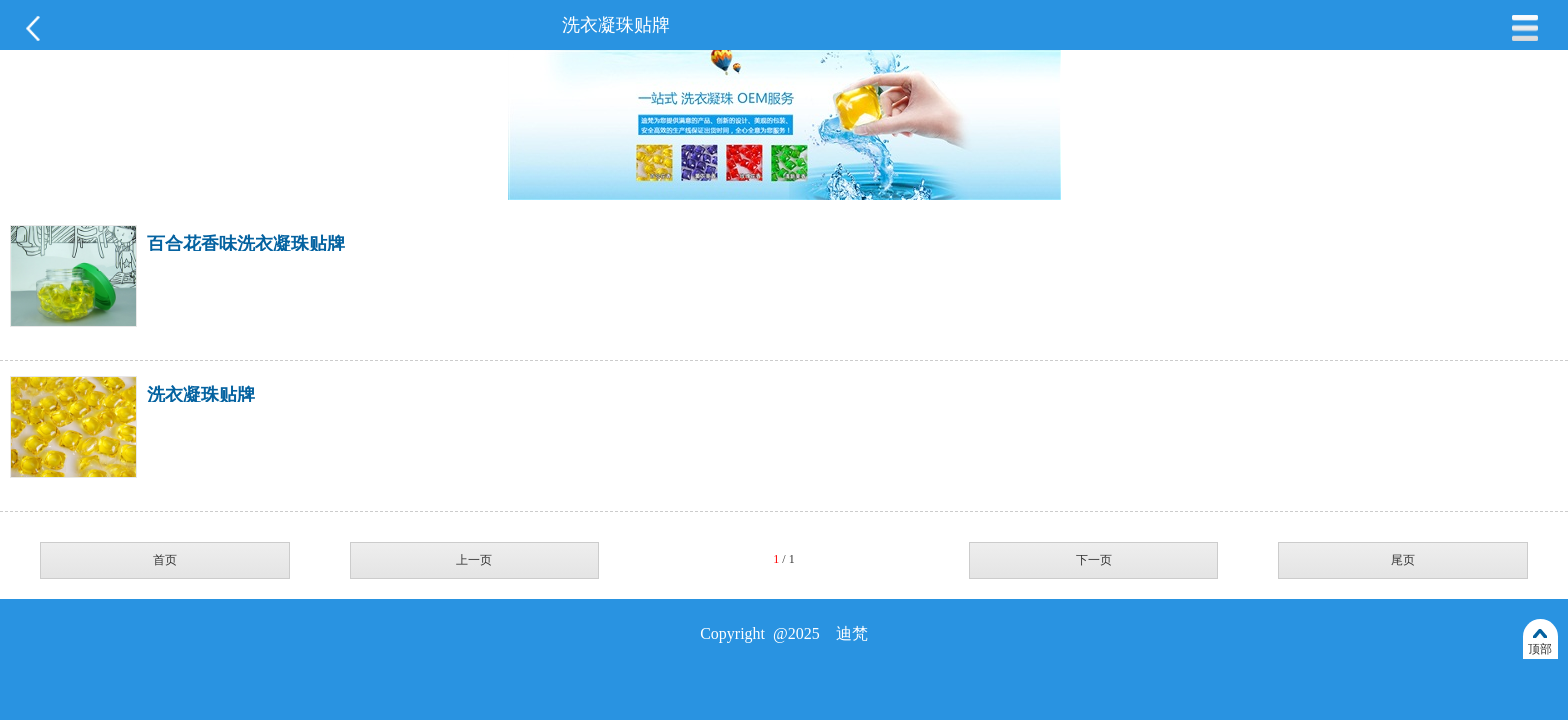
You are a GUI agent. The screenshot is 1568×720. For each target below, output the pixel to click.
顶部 (1540, 649)
